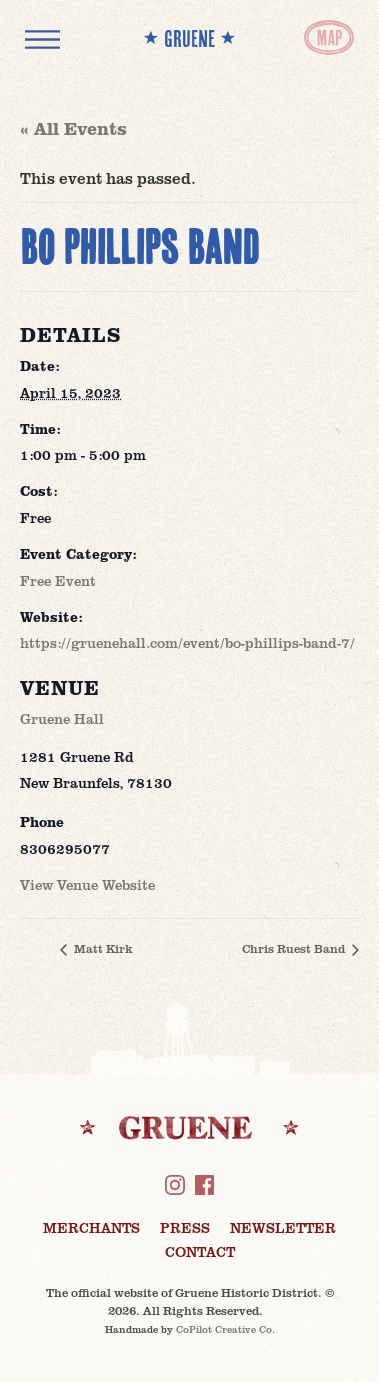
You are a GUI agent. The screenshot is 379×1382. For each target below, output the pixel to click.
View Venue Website (87, 884)
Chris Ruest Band (295, 948)
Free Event (58, 580)
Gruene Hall (62, 718)
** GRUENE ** (189, 38)
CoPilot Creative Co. (225, 1329)
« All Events (73, 128)
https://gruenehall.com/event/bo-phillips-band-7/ (187, 642)
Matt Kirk (102, 948)
